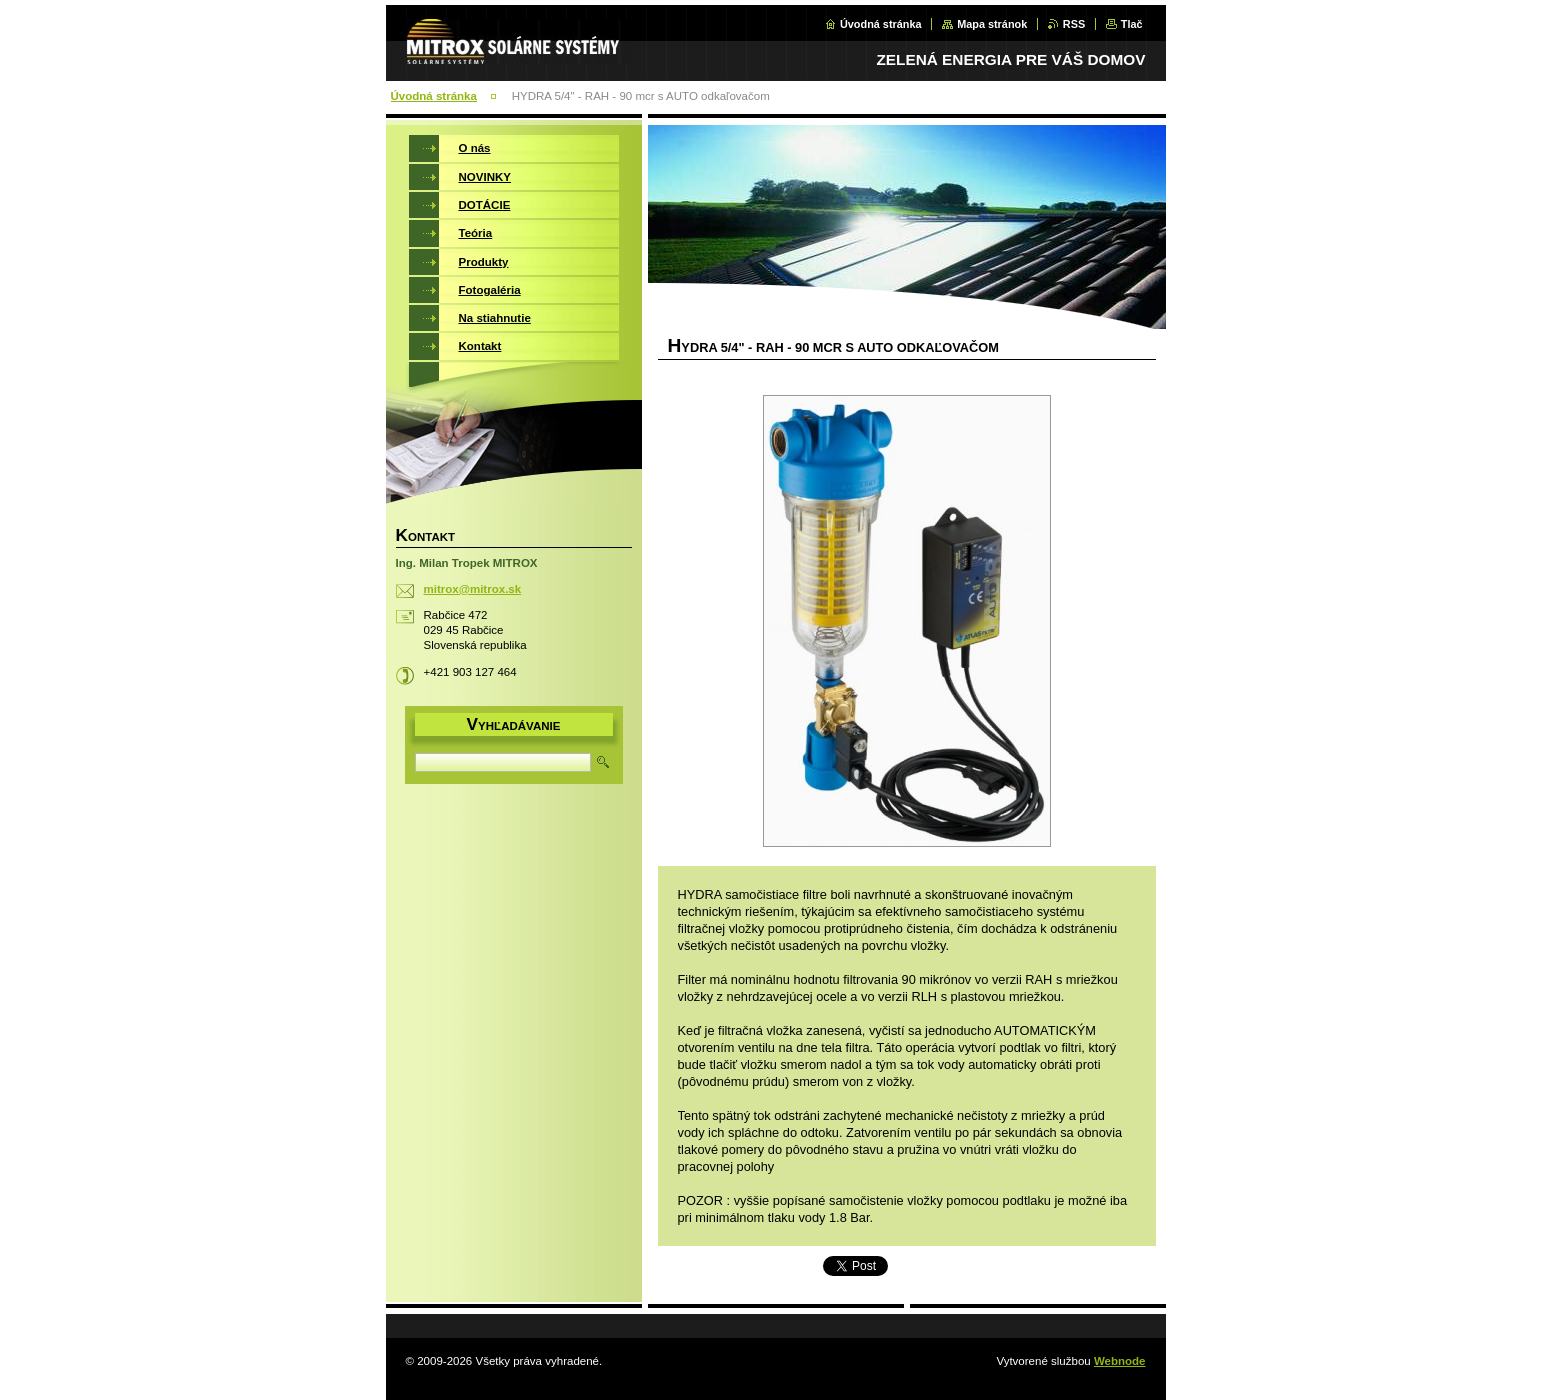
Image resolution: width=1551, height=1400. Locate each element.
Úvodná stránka (881, 24)
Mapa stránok (992, 24)
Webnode (1120, 1361)
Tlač (1132, 24)
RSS (1074, 24)
